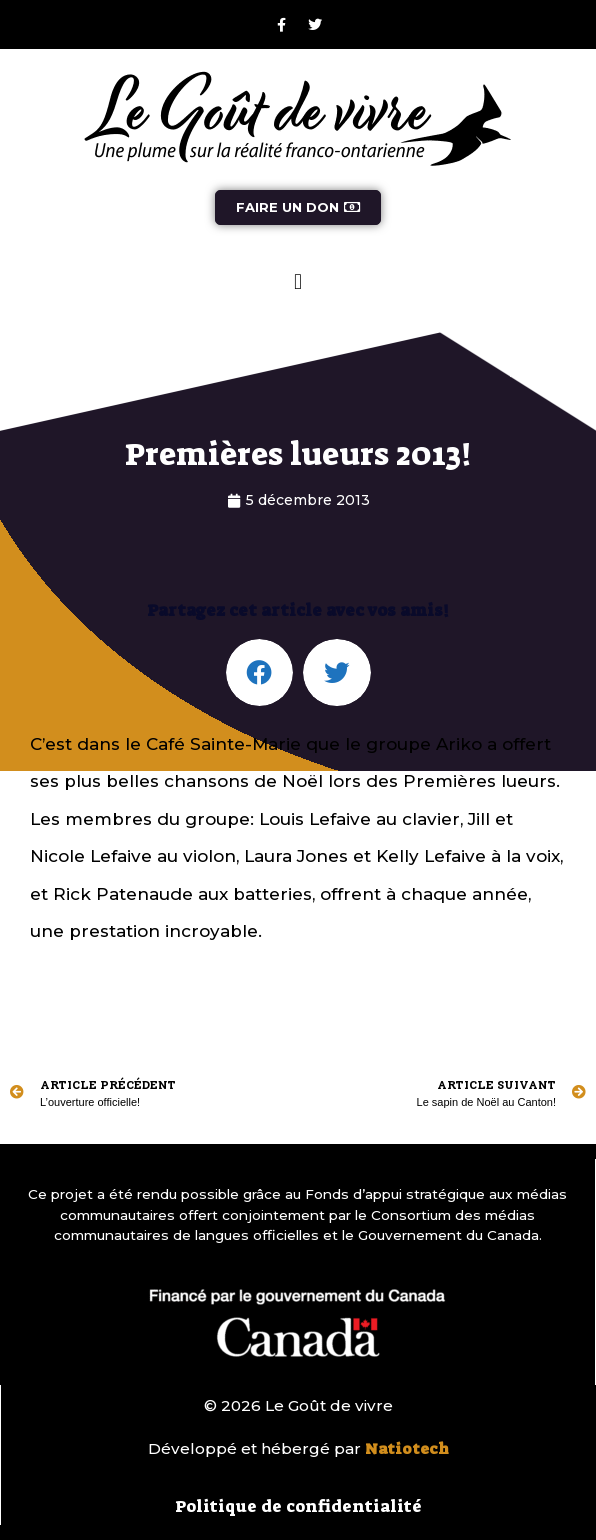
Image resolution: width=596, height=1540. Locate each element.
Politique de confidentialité (298, 1506)
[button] (297, 281)
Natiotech (407, 1449)
